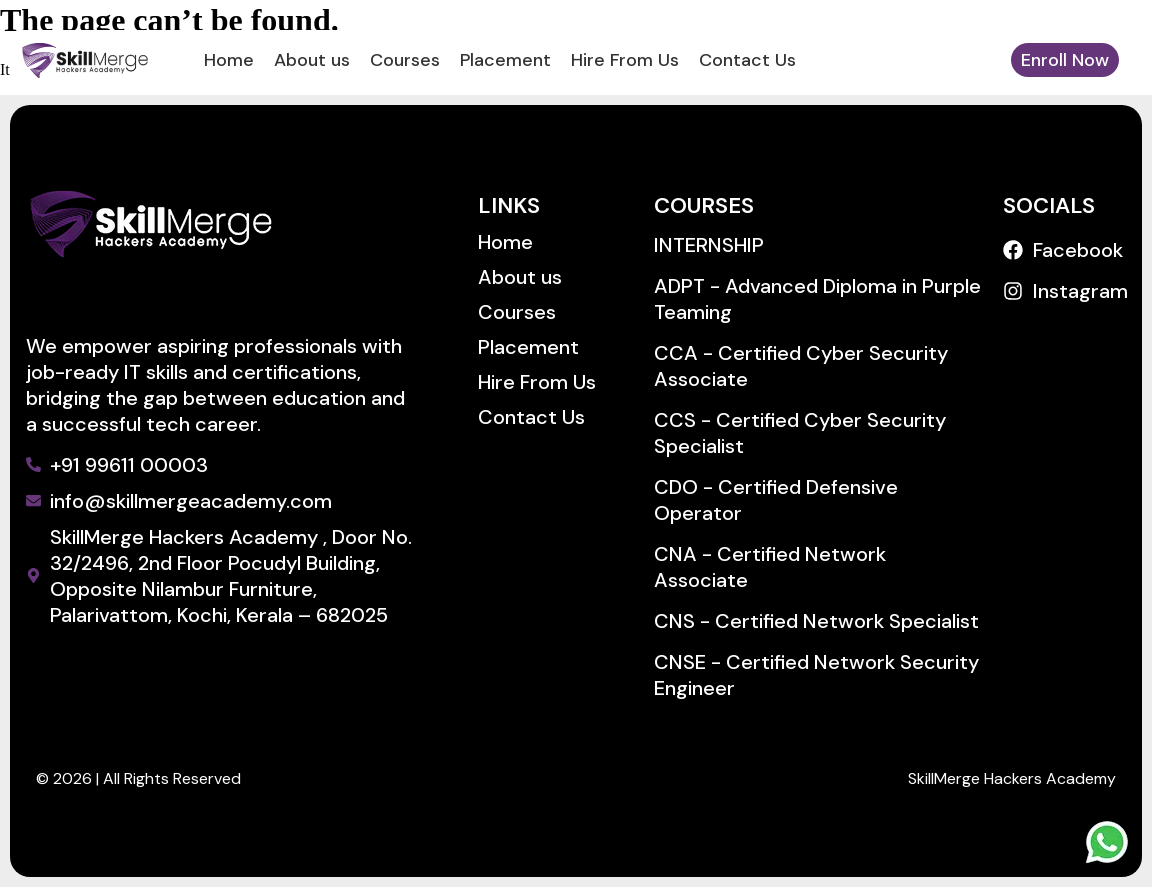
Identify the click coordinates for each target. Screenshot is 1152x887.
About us (312, 60)
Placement (505, 60)
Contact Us (747, 60)
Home (229, 60)
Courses (405, 60)
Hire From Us (625, 60)
